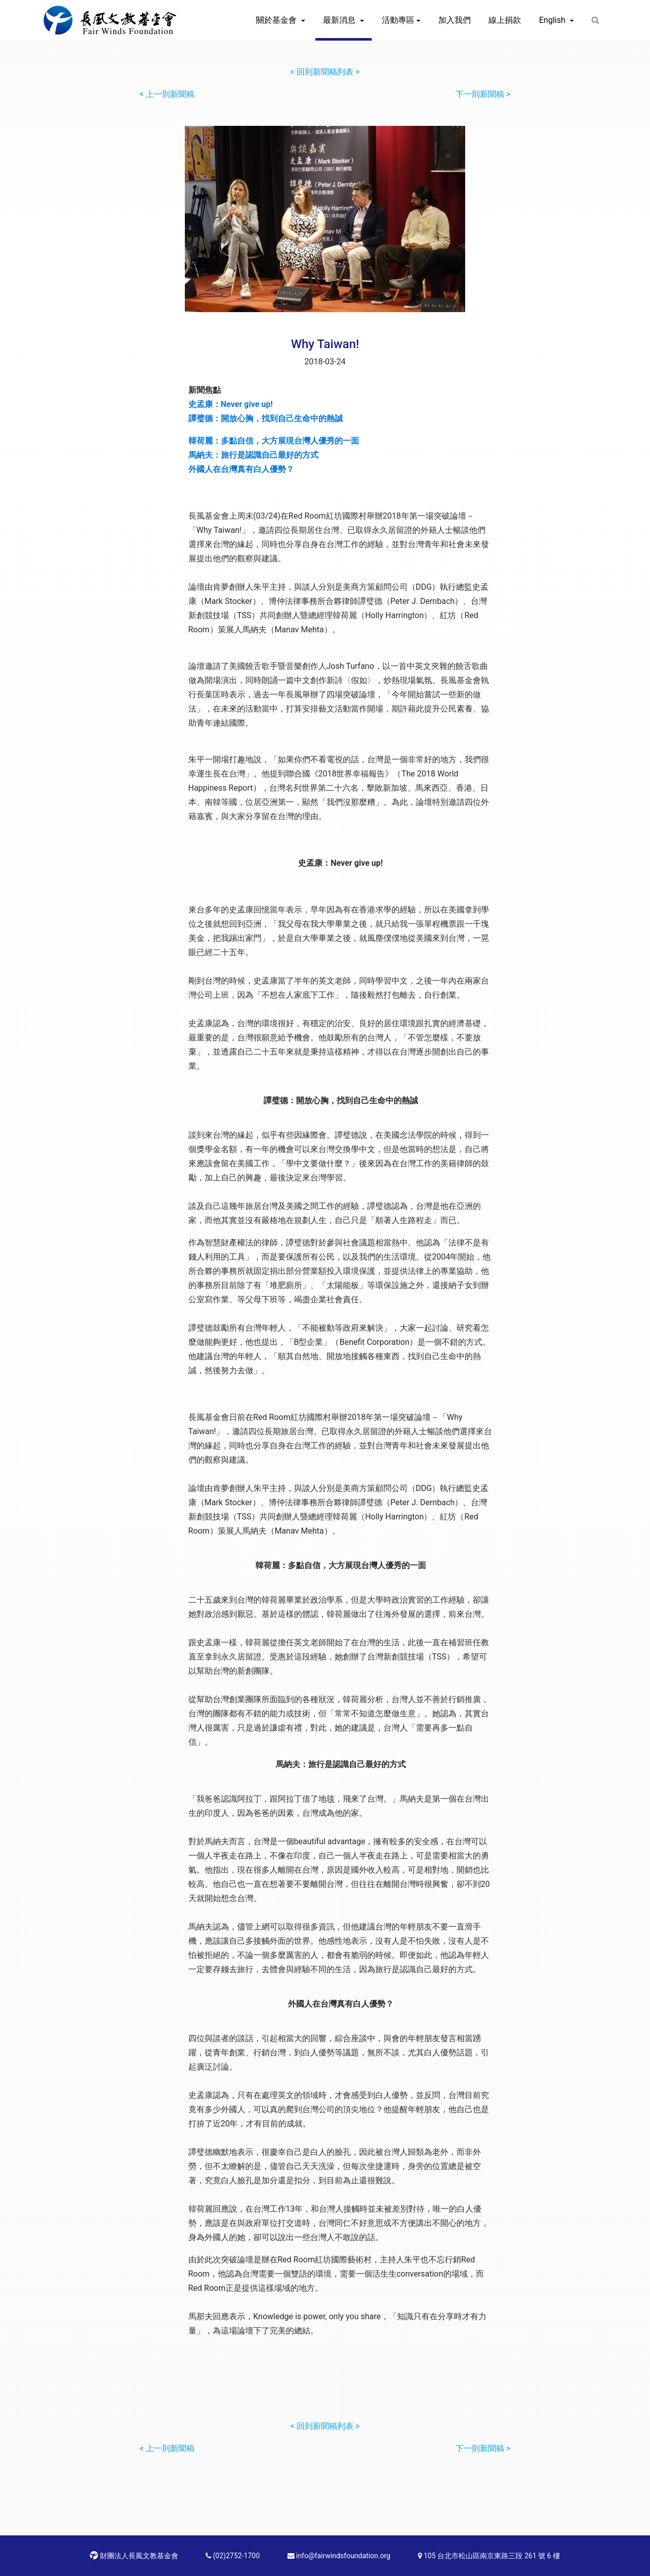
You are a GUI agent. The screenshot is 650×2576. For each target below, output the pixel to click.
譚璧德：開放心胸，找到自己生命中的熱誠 (265, 418)
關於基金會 (277, 20)
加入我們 (454, 20)
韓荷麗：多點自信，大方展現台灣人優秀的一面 (273, 441)
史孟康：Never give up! (230, 404)
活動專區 (398, 20)
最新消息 (340, 20)
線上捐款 (505, 20)
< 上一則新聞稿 (167, 94)
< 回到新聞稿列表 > (325, 72)
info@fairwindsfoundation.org (339, 2556)
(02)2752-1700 (233, 2556)
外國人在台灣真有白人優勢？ (241, 469)
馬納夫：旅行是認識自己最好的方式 (253, 455)
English (553, 20)
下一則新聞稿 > (483, 94)
